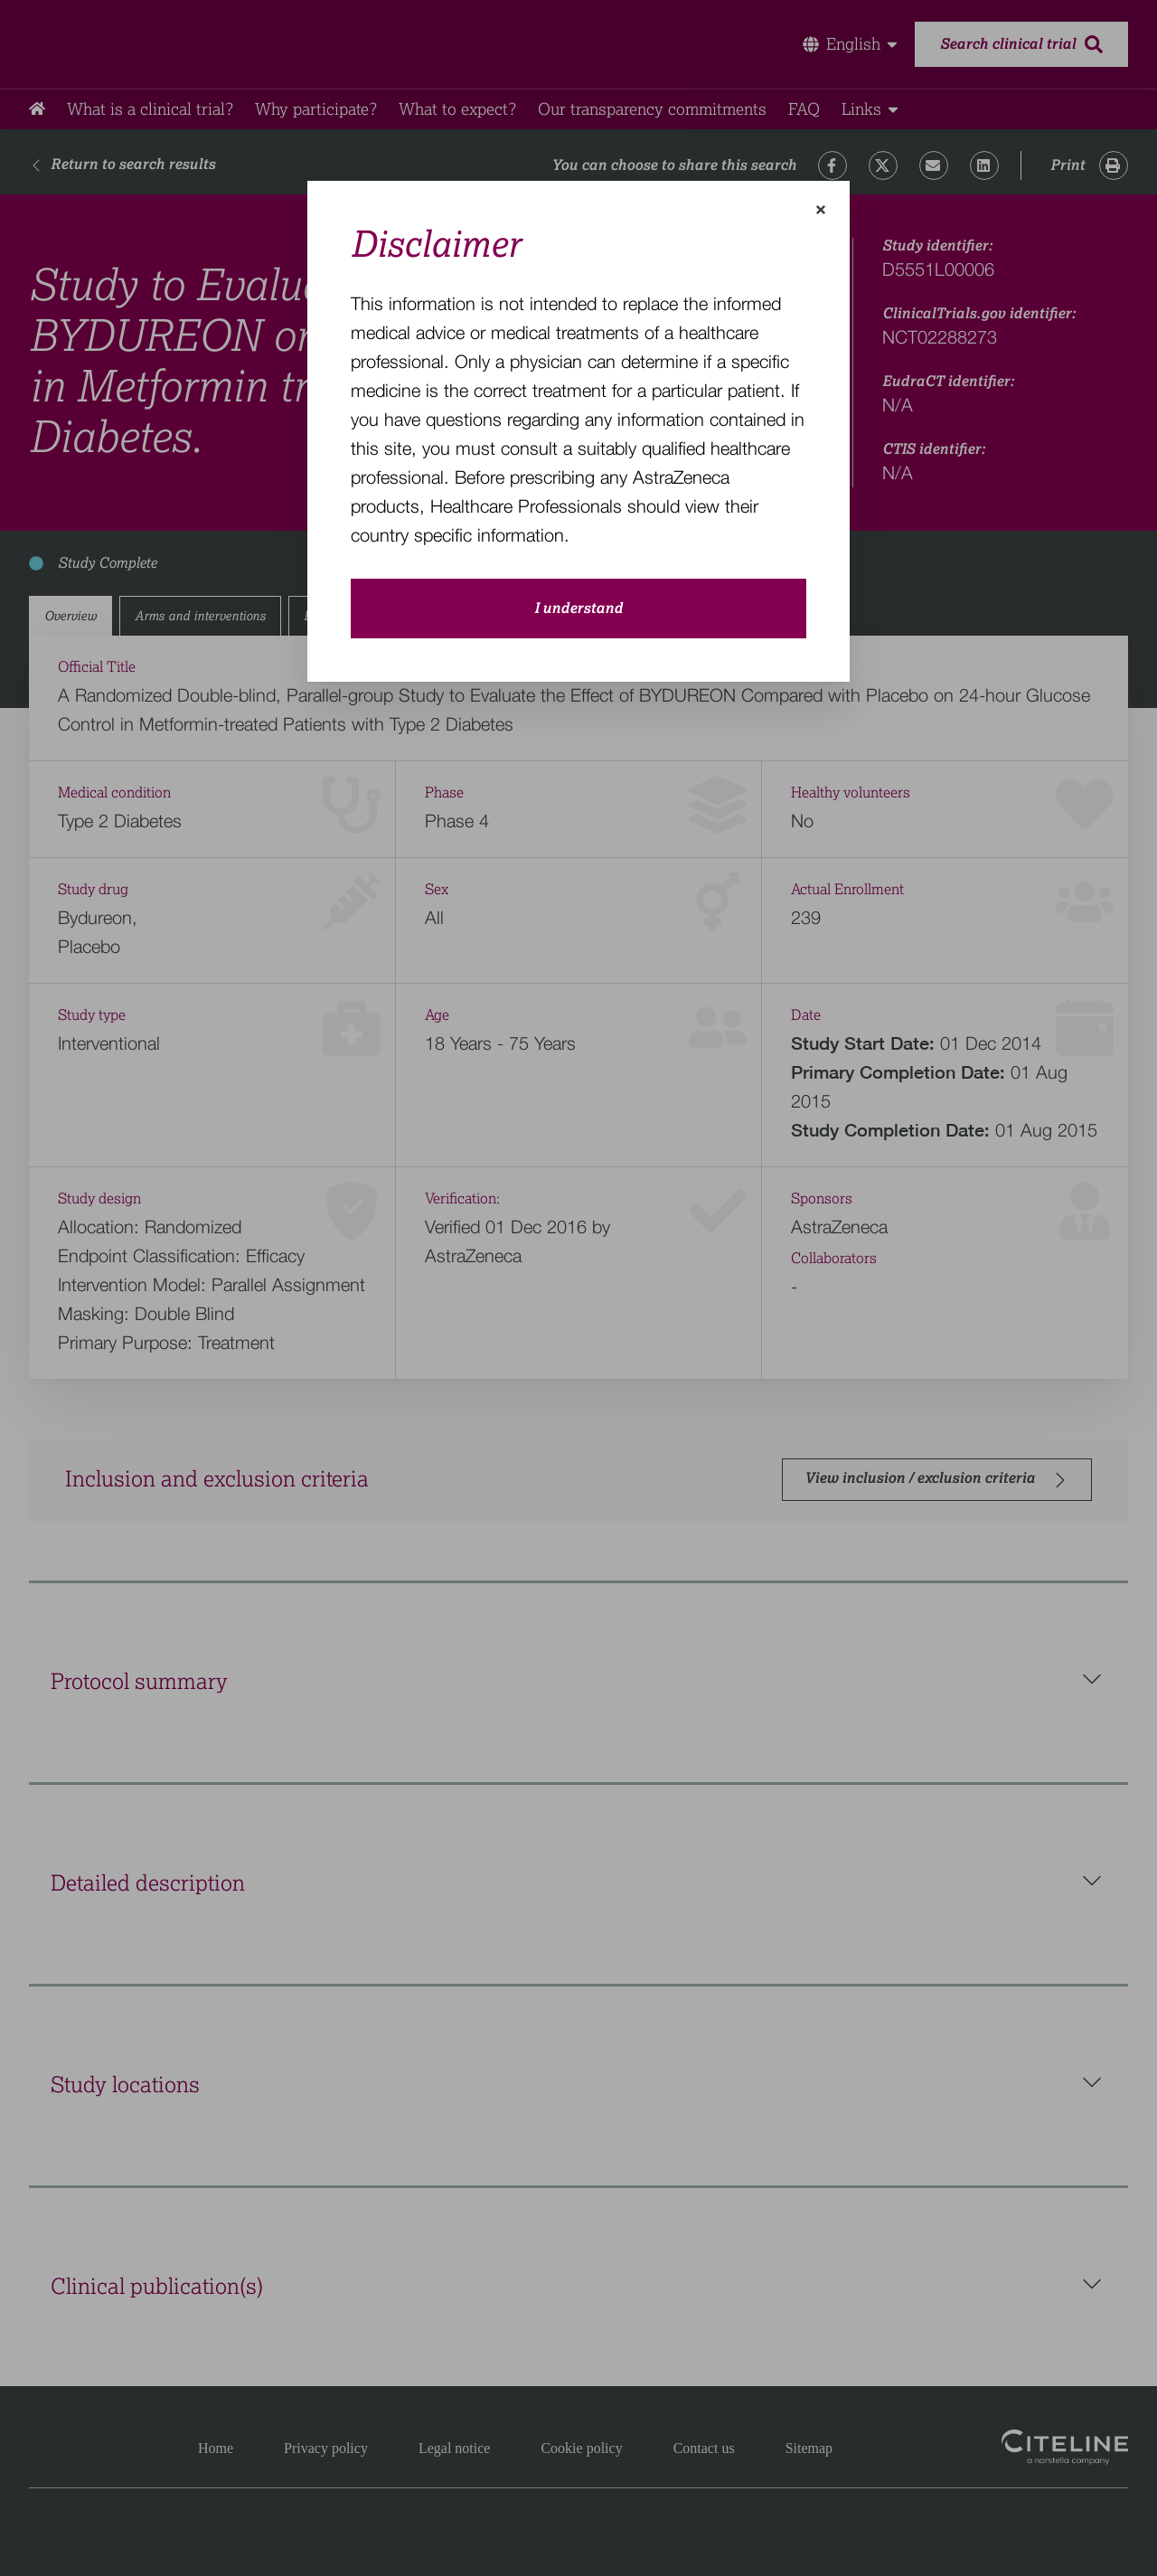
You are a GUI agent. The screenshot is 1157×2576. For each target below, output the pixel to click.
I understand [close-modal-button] (578, 608)
